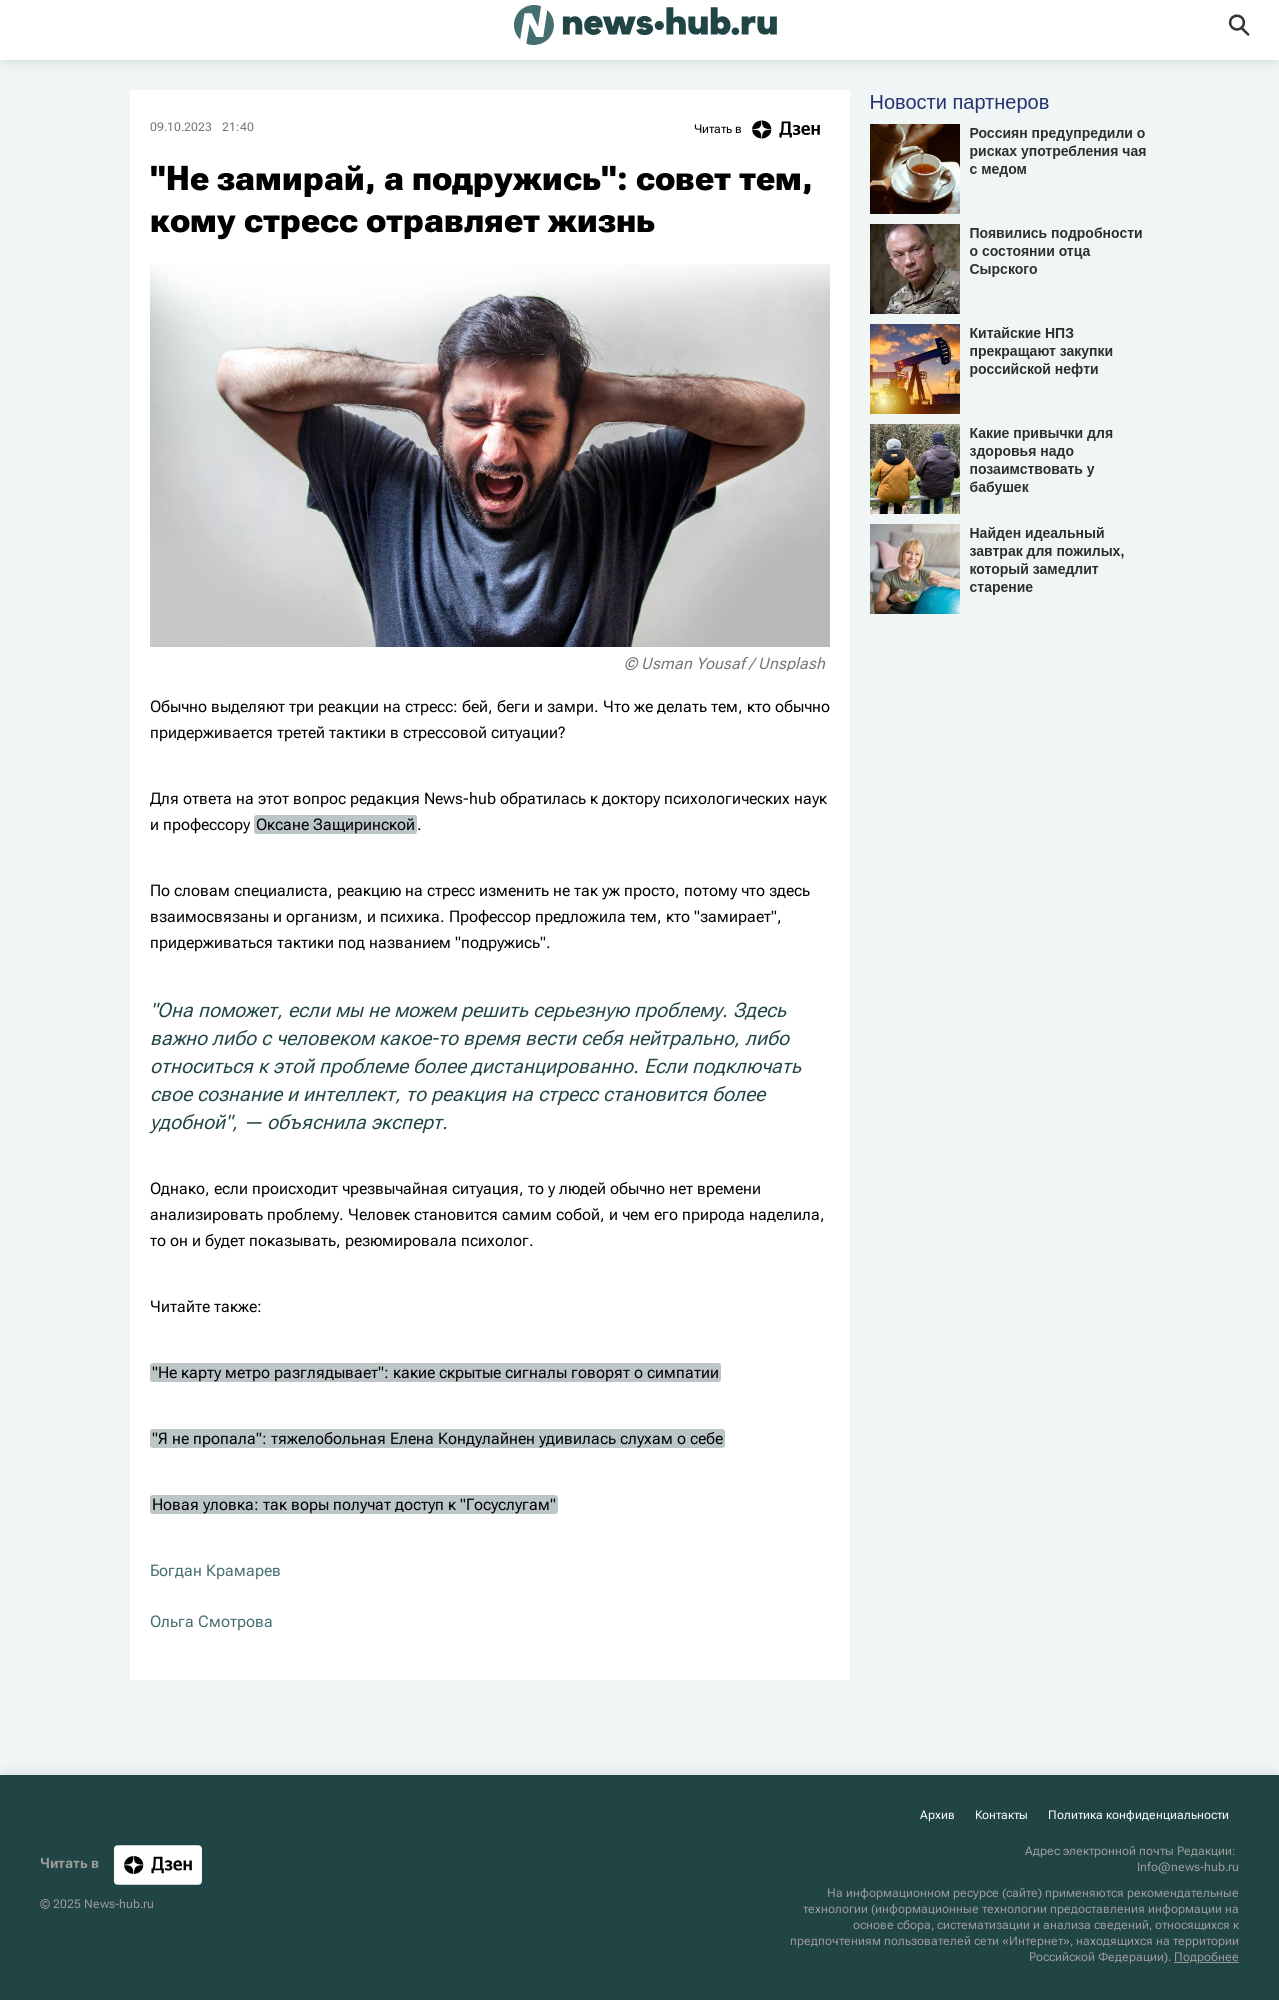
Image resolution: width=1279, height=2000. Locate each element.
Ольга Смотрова (211, 1621)
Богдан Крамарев (215, 1570)
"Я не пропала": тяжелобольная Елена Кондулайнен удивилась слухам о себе (437, 1438)
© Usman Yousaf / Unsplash (724, 663)
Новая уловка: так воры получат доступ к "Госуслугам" (354, 1504)
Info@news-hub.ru (1188, 1867)
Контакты (1001, 1815)
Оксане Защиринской (335, 824)
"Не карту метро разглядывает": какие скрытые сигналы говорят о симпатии (435, 1372)
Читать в (762, 129)
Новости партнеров (960, 102)
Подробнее (1206, 1957)
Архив (937, 1815)
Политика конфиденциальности (1138, 1815)
